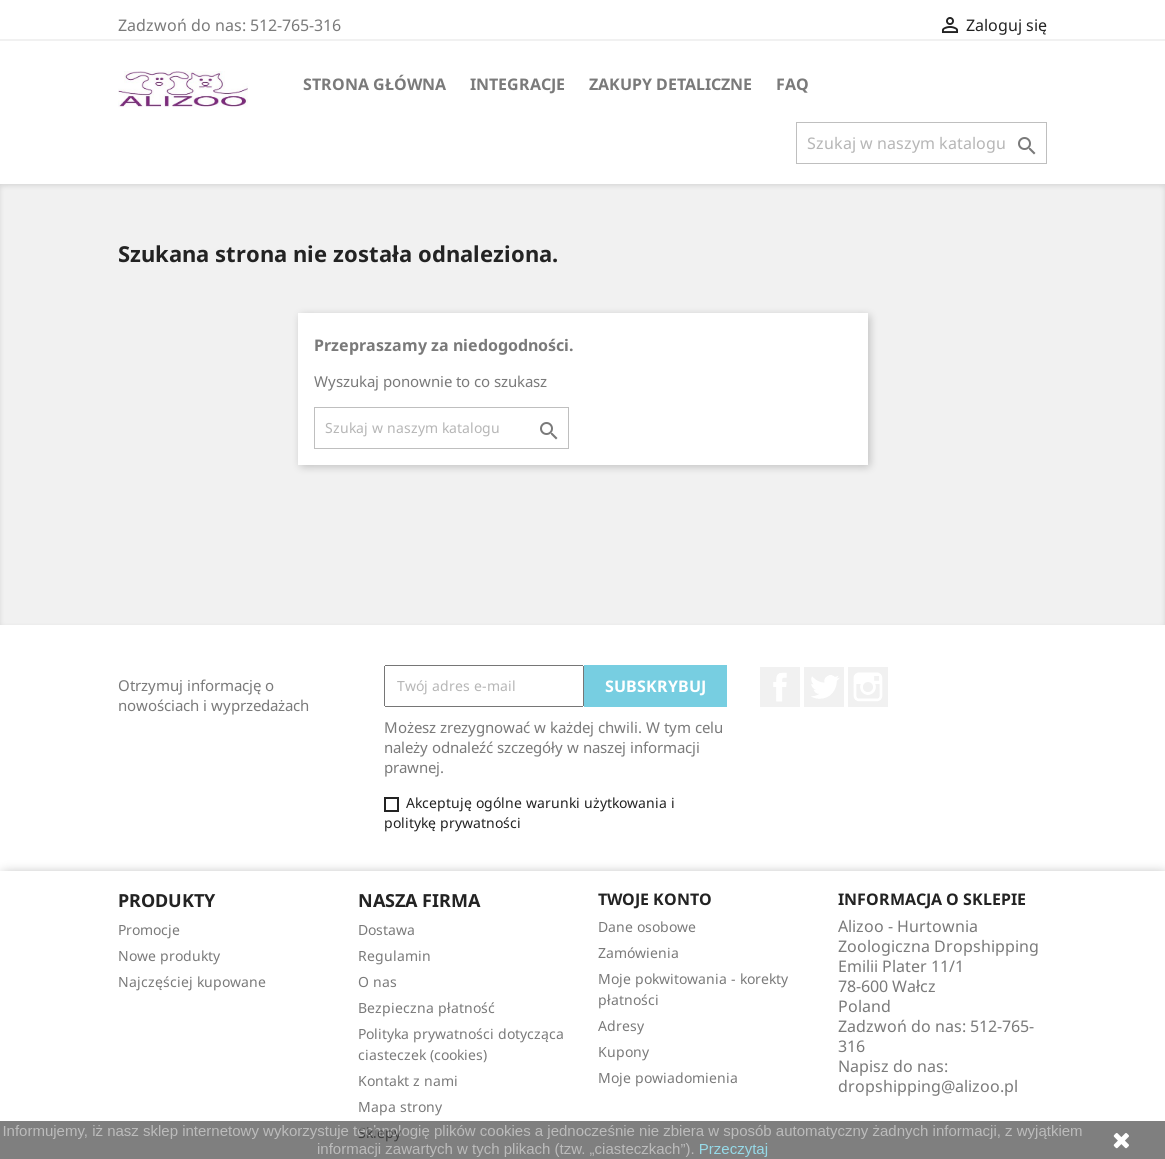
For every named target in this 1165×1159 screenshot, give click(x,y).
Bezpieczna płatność (426, 1007)
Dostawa (386, 929)
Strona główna (374, 84)
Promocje (149, 929)
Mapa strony (400, 1106)
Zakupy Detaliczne (670, 84)
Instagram (868, 687)
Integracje (517, 84)
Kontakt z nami (408, 1080)
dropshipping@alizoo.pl (928, 1086)
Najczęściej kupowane (192, 981)
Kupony (623, 1051)
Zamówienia (638, 952)
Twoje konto (655, 899)
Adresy (621, 1025)
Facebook (780, 687)
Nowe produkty (169, 955)
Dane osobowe (647, 926)
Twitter (824, 687)
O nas (377, 981)
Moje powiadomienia (668, 1077)
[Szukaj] (921, 143)
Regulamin (394, 955)
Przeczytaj (733, 1148)
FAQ (792, 84)
